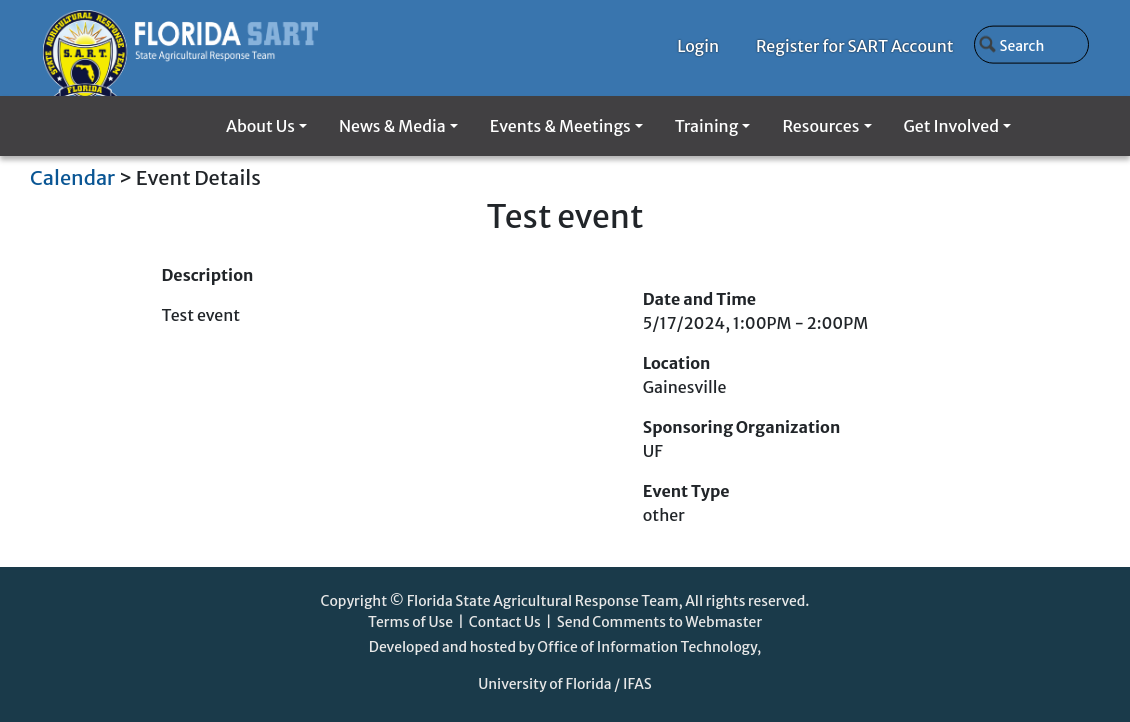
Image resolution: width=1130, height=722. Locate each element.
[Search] (1031, 44)
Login (698, 46)
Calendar (72, 177)
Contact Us (505, 622)
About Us (260, 126)
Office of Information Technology (647, 647)
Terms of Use (410, 622)
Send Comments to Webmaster (659, 622)
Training (706, 126)
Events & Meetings (560, 126)
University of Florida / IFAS (565, 684)
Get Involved (951, 126)
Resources (820, 126)
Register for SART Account (855, 46)
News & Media (392, 126)
